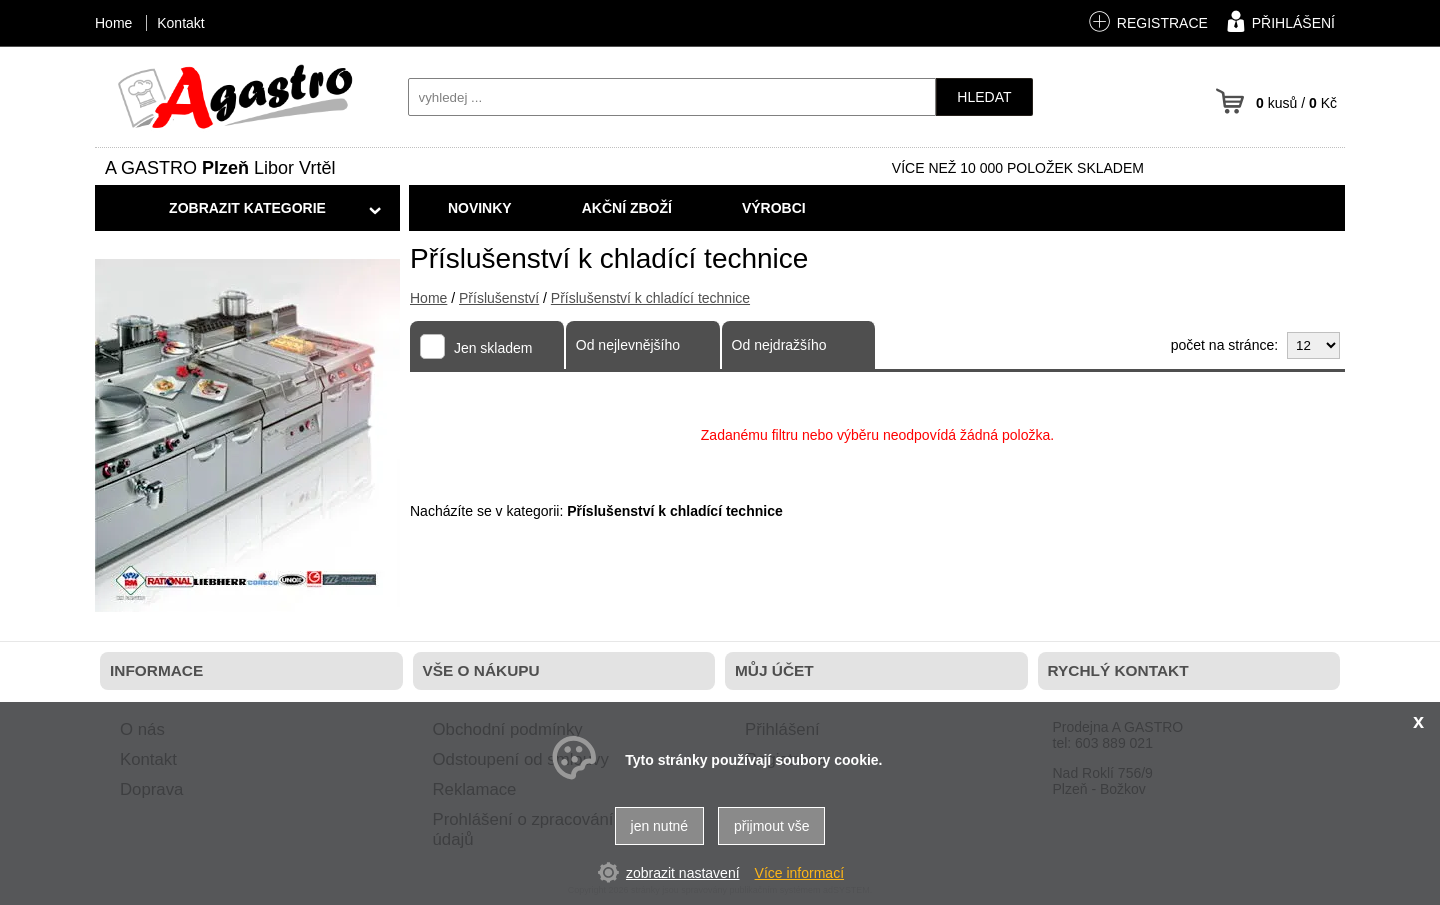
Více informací (799, 873)
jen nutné (660, 826)
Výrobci (774, 208)
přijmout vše (771, 826)
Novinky (480, 208)
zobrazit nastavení (683, 873)
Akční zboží (627, 208)
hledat (984, 97)
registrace (1147, 21)
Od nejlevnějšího (628, 345)
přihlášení (1278, 21)
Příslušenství (499, 298)
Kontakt (180, 23)
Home (428, 298)
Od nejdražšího (779, 345)
